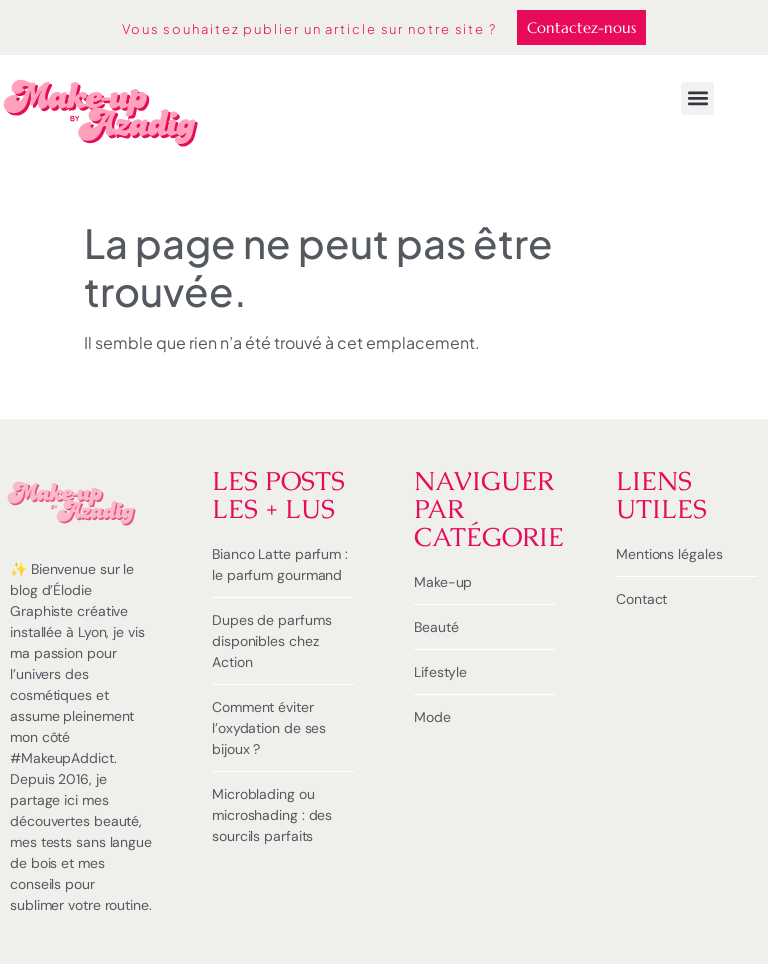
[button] (697, 98)
